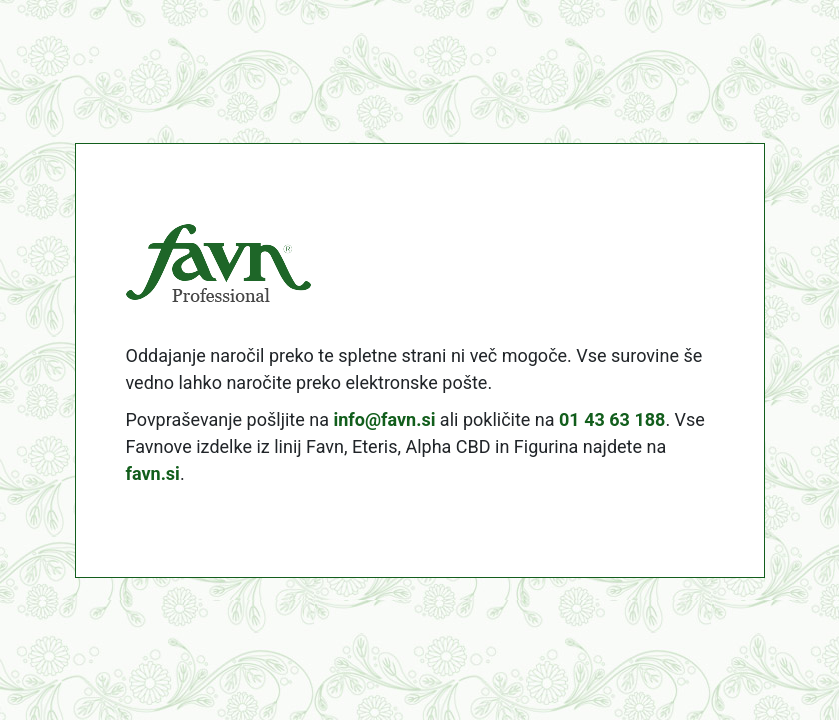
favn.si (153, 473)
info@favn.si (384, 419)
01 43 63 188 (612, 419)
